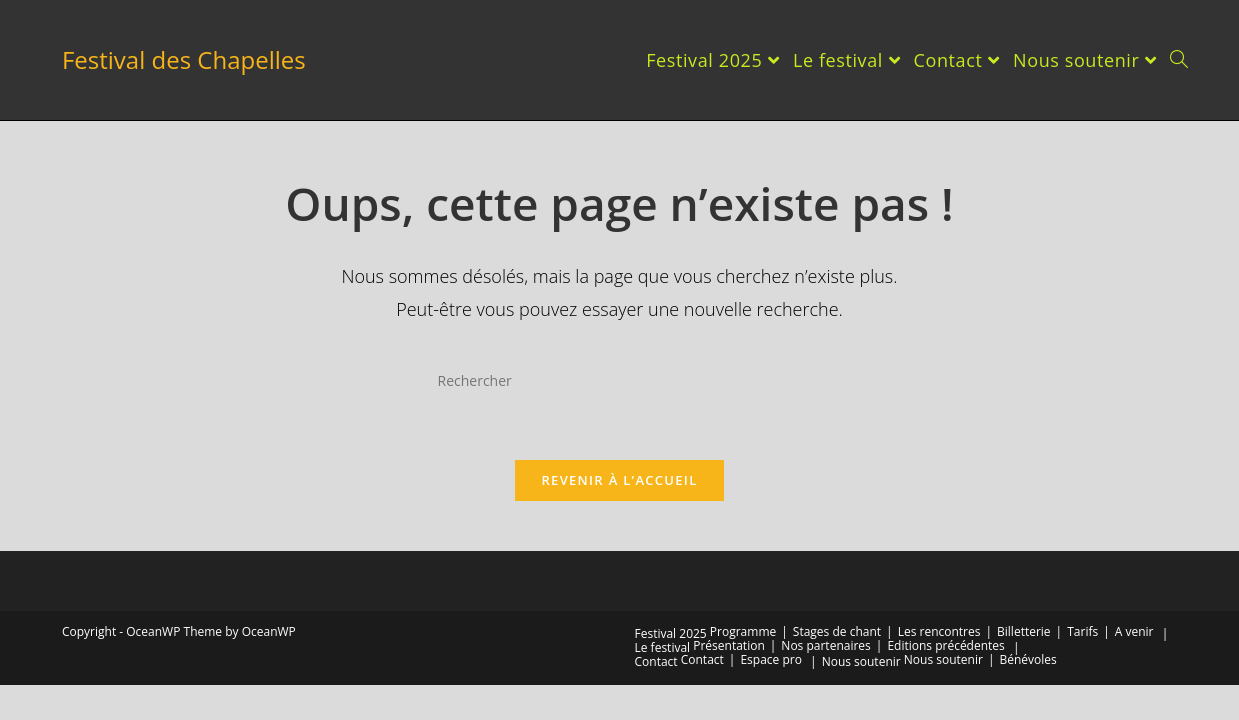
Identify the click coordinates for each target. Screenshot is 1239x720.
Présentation (729, 645)
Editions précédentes (945, 645)
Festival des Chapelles (184, 59)
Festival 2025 (671, 633)
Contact (656, 661)
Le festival (663, 647)
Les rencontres (939, 631)
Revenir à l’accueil (619, 480)
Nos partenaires (825, 645)
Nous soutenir (861, 661)
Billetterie (1024, 631)
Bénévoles (1027, 659)
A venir (1134, 631)
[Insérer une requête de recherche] (620, 380)
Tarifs (1082, 631)
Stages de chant (837, 631)
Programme (743, 631)
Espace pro (770, 659)
